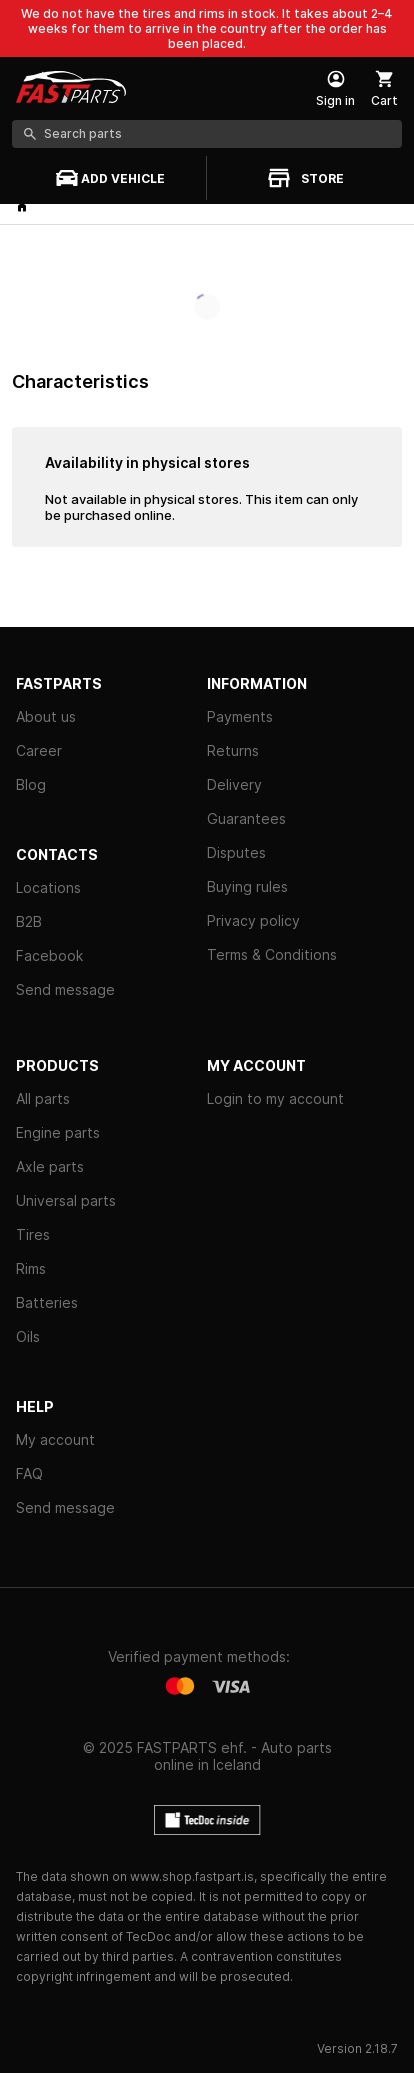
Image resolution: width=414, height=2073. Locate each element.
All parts (43, 1098)
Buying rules (247, 886)
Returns (233, 750)
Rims (31, 1268)
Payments (240, 716)
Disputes (236, 852)
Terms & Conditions (272, 954)
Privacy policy (253, 920)
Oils (28, 1336)
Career (39, 750)
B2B (29, 921)
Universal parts (66, 1200)
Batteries (47, 1302)
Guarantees (246, 818)
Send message (65, 989)
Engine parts (58, 1132)
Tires (33, 1234)
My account (55, 1439)
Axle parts (50, 1166)
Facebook (49, 955)
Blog (31, 784)
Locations (48, 887)
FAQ (29, 1473)
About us (46, 716)
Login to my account (275, 1098)
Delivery (234, 784)
